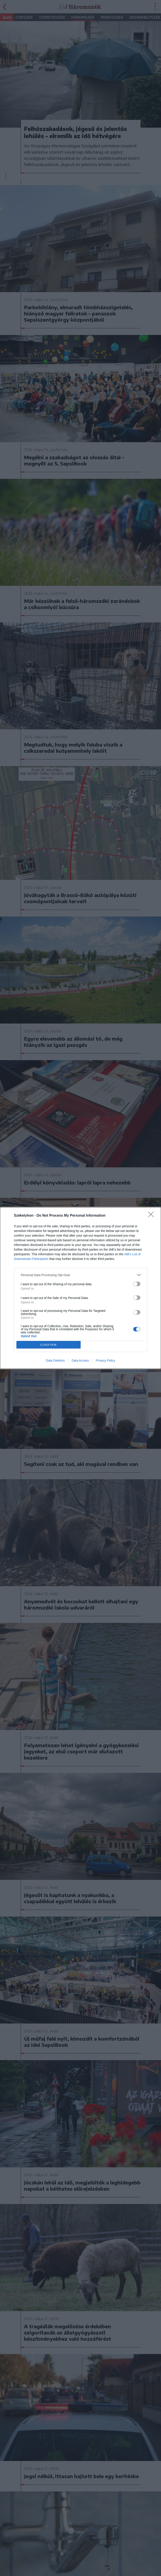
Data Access (80, 1360)
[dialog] (80, 1288)
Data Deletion (55, 1360)
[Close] (152, 1216)
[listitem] (80, 1275)
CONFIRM (48, 1344)
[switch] (136, 1284)
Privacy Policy (105, 1360)
